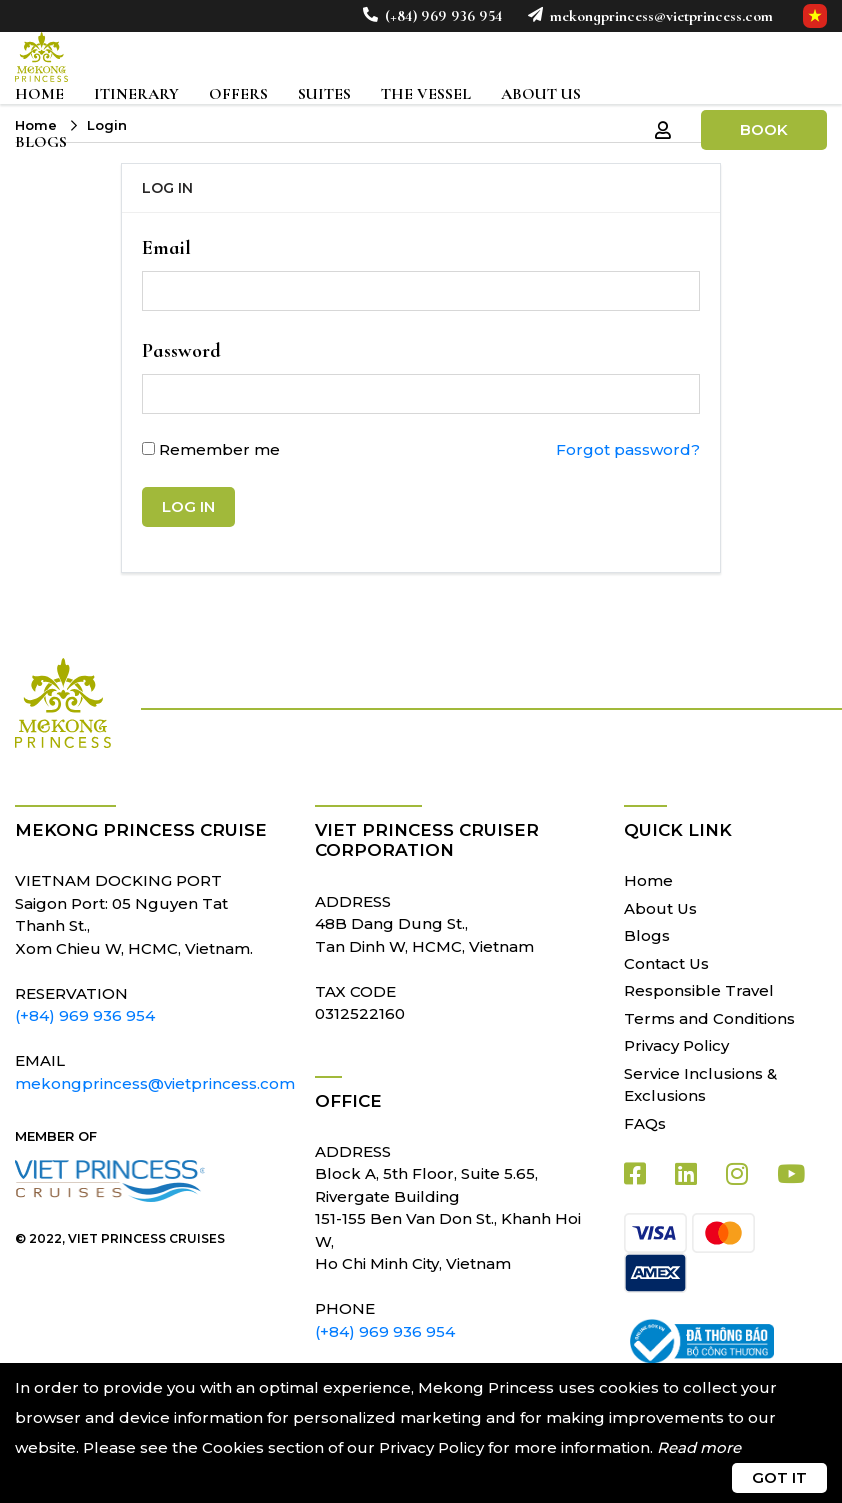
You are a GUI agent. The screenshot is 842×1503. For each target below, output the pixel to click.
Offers (238, 94)
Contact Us (666, 963)
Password (181, 351)
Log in (188, 506)
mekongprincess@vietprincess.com (659, 16)
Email (166, 248)
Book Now (764, 135)
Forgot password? (628, 449)
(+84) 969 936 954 (442, 16)
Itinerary (136, 94)
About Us (541, 94)
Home (39, 94)
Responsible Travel (699, 990)
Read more (699, 1447)
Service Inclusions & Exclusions (700, 1085)
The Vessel (426, 94)
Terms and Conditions (709, 1018)
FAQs (645, 1123)
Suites (324, 94)
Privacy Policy (676, 1045)
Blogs (41, 142)
